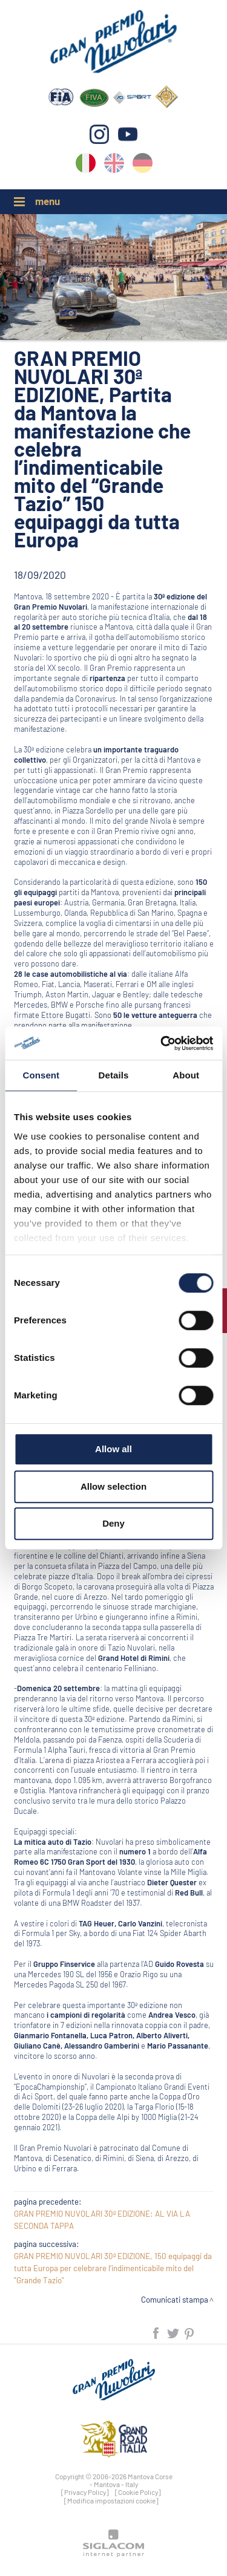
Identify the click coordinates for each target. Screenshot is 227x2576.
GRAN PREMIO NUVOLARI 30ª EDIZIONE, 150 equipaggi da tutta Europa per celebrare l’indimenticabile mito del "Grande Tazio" (113, 2268)
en (114, 165)
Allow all (113, 1449)
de (143, 165)
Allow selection (113, 1486)
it (86, 165)
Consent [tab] (40, 1075)
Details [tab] (114, 1075)
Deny (113, 1523)
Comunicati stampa (174, 2299)
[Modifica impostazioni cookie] (111, 2500)
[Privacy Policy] (85, 2492)
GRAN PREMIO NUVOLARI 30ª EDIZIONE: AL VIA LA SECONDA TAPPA (102, 2220)
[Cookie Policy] (138, 2492)
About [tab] (186, 1075)
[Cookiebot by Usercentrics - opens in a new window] (161, 1043)
